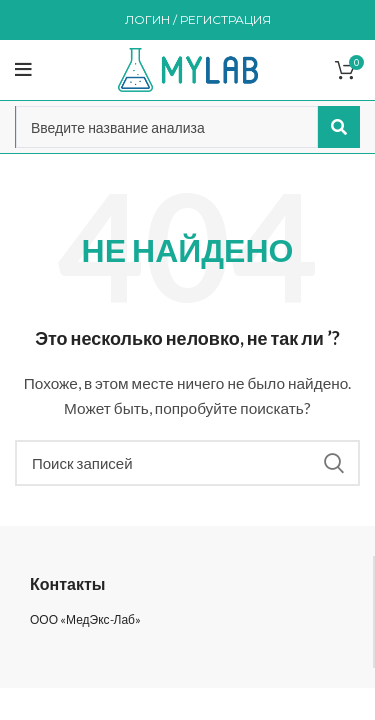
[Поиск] (187, 463)
